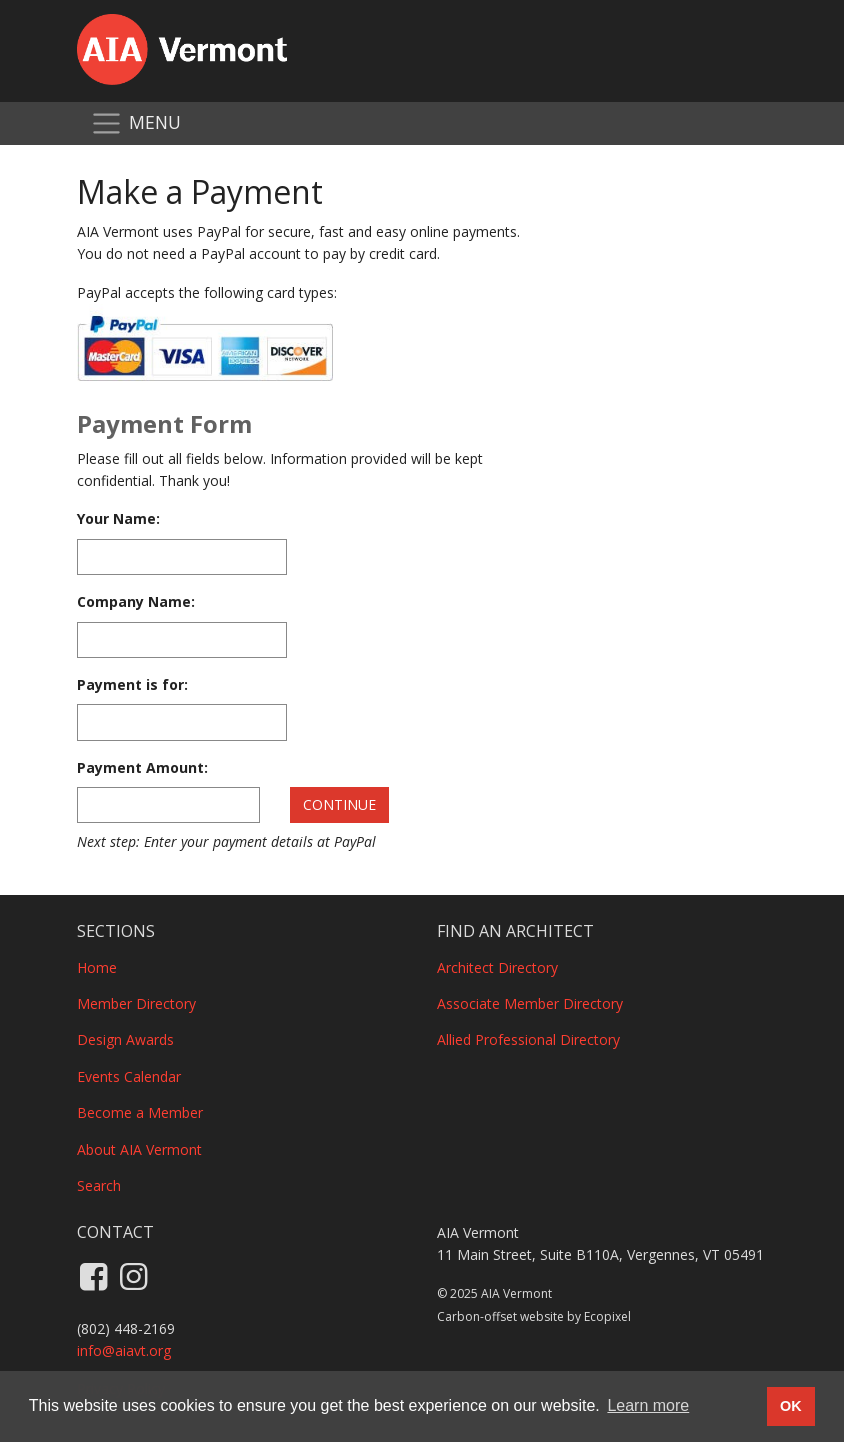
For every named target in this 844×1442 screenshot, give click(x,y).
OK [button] (791, 1406)
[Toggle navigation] (135, 123)
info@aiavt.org (124, 1350)
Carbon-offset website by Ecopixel (534, 1316)
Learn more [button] (648, 1405)
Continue (339, 804)
